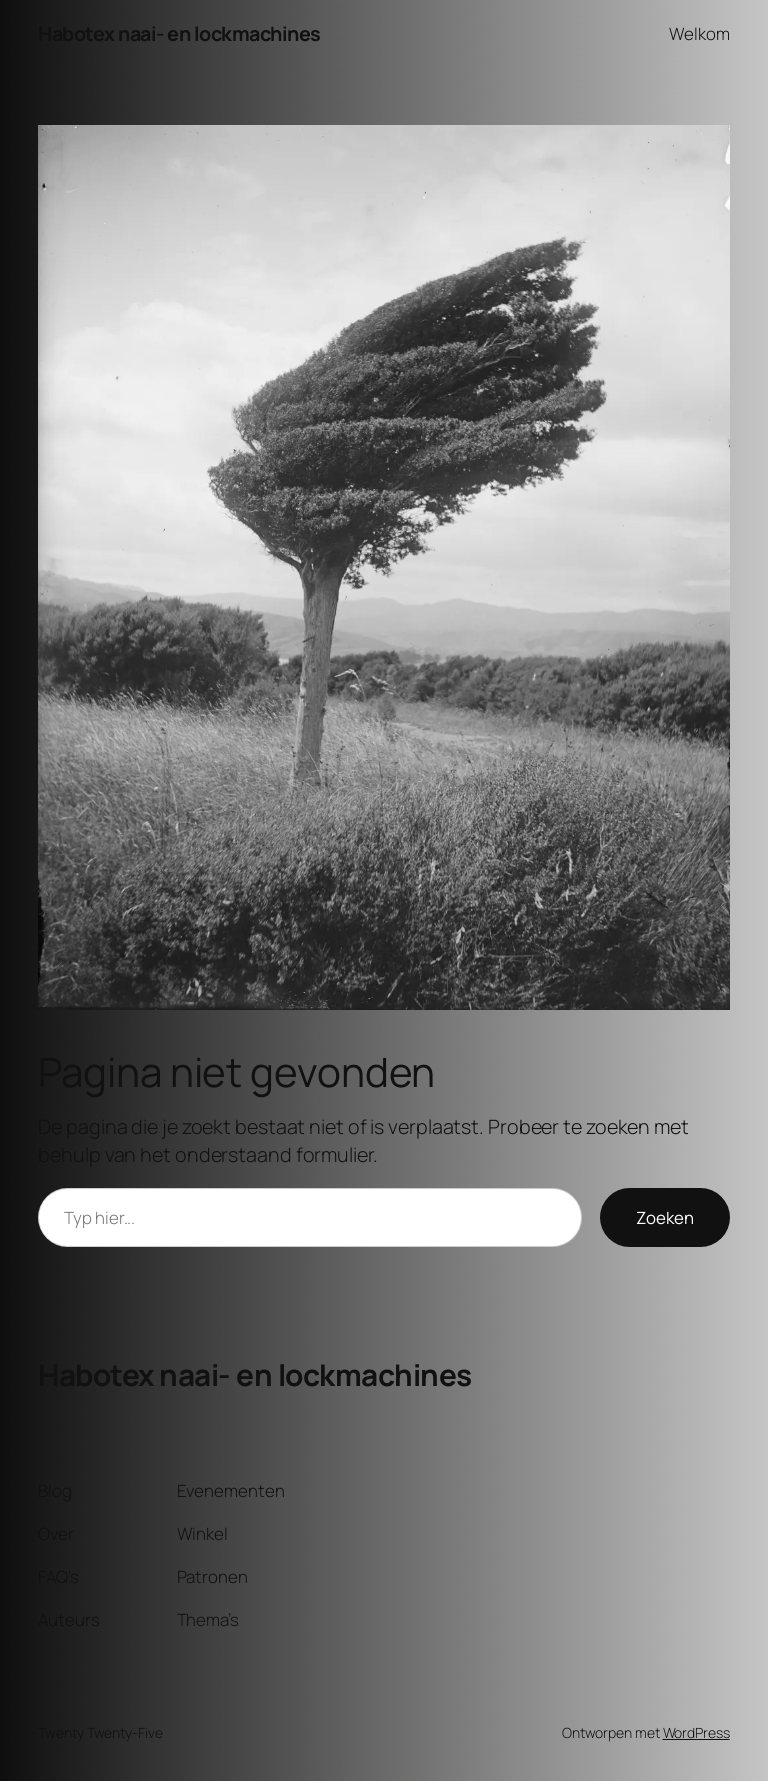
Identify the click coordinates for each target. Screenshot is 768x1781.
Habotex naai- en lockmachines (179, 33)
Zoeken (665, 1217)
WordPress (696, 1732)
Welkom (699, 33)
